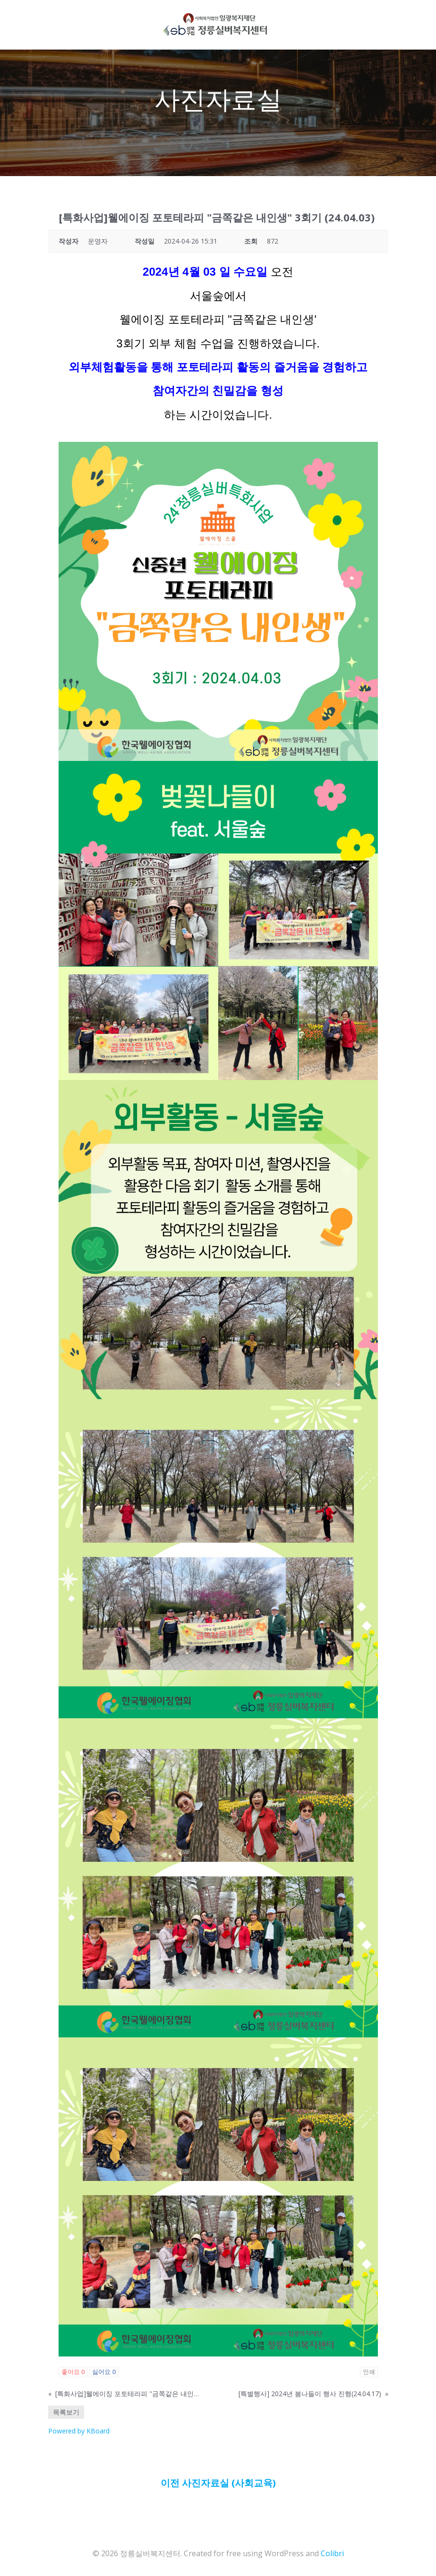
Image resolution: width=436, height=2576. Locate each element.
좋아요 (73, 2371)
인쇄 (369, 2371)
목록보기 (66, 2411)
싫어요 (104, 2371)
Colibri (332, 2551)
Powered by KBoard (79, 2430)
